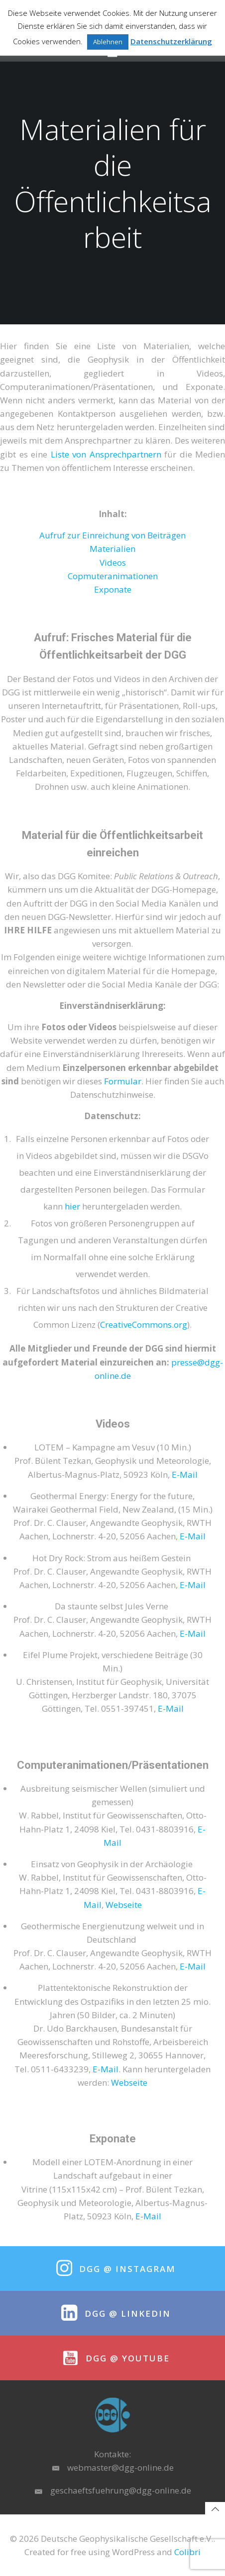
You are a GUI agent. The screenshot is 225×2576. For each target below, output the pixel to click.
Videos (113, 562)
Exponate (112, 589)
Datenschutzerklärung (171, 41)
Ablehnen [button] (107, 41)
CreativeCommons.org (143, 1324)
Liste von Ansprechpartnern (106, 454)
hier (72, 1206)
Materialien (112, 548)
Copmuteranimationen (113, 576)
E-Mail (185, 1474)
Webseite (124, 1904)
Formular (122, 1081)
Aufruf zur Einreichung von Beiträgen (112, 535)
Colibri (187, 2552)
